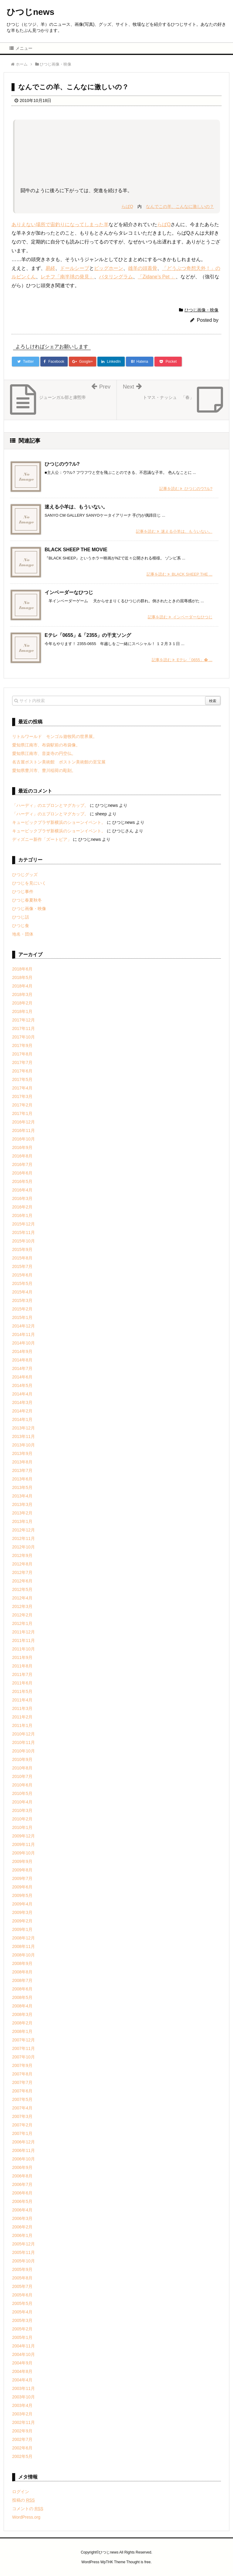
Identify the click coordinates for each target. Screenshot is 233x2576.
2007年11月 (23, 2048)
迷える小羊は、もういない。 (76, 506)
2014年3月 (22, 1402)
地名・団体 (22, 934)
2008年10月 (23, 1954)
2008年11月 (23, 1946)
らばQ (127, 206)
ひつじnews (30, 12)
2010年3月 (22, 1810)
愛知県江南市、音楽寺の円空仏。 (44, 753)
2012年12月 (23, 1530)
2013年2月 (22, 1513)
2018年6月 (22, 969)
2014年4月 (22, 1394)
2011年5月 (22, 1691)
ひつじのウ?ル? (62, 464)
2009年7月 (22, 1878)
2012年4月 (22, 1598)
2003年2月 (22, 2413)
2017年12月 (23, 1020)
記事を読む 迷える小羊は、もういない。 (174, 531)
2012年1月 (22, 1623)
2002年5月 (22, 2456)
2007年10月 (23, 2056)
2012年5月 (22, 1589)
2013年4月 (22, 1496)
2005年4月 (22, 2311)
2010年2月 (22, 1818)
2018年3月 (22, 994)
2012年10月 (23, 1547)
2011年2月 (22, 1717)
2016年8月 (22, 1156)
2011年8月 (22, 1666)
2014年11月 (23, 1334)
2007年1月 (22, 2133)
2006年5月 (22, 2201)
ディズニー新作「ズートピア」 (42, 839)
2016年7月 (22, 1164)
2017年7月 (22, 1062)
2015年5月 (22, 1283)
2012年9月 (22, 1555)
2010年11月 (23, 1742)
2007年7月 (22, 2082)
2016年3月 (22, 1198)
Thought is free (138, 2562)
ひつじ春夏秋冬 (27, 900)
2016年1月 (22, 1215)
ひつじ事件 (22, 891)
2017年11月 (23, 1028)
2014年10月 (23, 1343)
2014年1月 (22, 1419)
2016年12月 (23, 1122)
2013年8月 (22, 1462)
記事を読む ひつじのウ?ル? (185, 488)
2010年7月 (22, 1776)
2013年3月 (22, 1504)
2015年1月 (22, 1317)
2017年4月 (22, 1088)
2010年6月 (22, 1784)
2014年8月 (22, 1360)
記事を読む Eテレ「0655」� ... (182, 660)
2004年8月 (22, 2371)
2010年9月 (22, 1759)
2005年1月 (22, 2337)
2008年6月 (22, 1988)
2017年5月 (22, 1079)
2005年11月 (23, 2252)
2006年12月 (23, 2141)
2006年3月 (22, 2218)
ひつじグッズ (25, 874)
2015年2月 (22, 1309)
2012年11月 (23, 1538)
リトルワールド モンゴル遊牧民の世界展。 (54, 736)
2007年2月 (22, 2124)
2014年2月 (22, 1411)
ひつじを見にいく (29, 883)
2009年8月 (22, 1869)
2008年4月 (22, 2005)
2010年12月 (23, 1733)
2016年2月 (22, 1207)
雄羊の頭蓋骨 (142, 268)
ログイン (20, 2491)
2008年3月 (22, 2014)
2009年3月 (22, 1912)
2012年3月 (22, 1606)
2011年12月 (23, 1632)
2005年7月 (22, 2286)
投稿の (23, 2500)
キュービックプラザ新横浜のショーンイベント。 (59, 822)
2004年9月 (22, 2362)
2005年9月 (22, 2269)
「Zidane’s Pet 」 (157, 276)
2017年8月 (22, 1054)
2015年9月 (22, 1249)
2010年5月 (22, 1793)
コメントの (27, 2508)
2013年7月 (22, 1470)
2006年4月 (22, 2209)
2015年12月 (23, 1224)
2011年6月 (22, 1683)
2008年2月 (22, 2022)
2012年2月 (22, 1615)
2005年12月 (23, 2243)
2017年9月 (22, 1045)
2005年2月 (22, 2328)
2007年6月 (22, 2090)
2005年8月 (22, 2277)
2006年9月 (22, 2167)
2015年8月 (22, 1258)
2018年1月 (22, 1011)
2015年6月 (22, 1275)
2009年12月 (23, 1835)
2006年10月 (23, 2158)
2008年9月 (22, 1963)
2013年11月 (23, 1436)
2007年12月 (23, 2039)
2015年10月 (23, 1241)
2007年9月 (22, 2065)
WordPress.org (26, 2517)
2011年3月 (22, 1708)
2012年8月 (22, 1564)
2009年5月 (22, 1895)
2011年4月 (22, 1700)
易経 (50, 268)
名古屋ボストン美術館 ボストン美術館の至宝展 (59, 762)
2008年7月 (22, 1980)
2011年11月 (23, 1640)
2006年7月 (22, 2184)
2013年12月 (23, 1428)
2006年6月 (22, 2192)
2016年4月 (22, 1190)
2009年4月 (22, 1903)
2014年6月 (22, 1377)
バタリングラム (116, 276)
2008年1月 (22, 2031)
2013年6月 (22, 1479)
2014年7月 (22, 1368)
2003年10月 (23, 2396)
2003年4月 (22, 2405)
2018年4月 (22, 986)
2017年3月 (22, 1096)
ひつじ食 (20, 925)
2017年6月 (22, 1071)
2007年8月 (22, 2073)
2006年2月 (22, 2226)
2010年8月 (22, 1767)
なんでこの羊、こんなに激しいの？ (180, 206)
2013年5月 (22, 1487)
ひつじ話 (20, 917)
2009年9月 (22, 1861)
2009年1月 (22, 1929)
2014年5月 (22, 1385)
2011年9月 (22, 1657)
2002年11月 (23, 2422)
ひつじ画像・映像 (201, 310)
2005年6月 (22, 2294)
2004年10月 (23, 2354)
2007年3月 (22, 2116)
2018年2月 (22, 1003)
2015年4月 (22, 1292)
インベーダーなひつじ (69, 592)
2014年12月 (23, 1326)
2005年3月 (22, 2320)
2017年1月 (22, 1113)
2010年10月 (23, 1750)
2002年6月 (22, 2447)
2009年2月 (22, 1920)
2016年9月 (22, 1147)
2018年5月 (22, 977)
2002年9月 (22, 2430)
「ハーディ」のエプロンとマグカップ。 (50, 805)
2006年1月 (22, 2235)
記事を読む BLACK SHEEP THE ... (179, 574)
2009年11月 (23, 1844)
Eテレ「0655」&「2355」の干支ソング (88, 635)
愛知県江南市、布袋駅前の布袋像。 (46, 745)
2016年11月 (23, 1130)
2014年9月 (22, 1351)
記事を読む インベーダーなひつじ (180, 617)
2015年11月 (23, 1232)
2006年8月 (22, 2175)
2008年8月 (22, 1971)
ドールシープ (74, 268)
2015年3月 (22, 1300)
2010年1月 (22, 1827)
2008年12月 (23, 1937)
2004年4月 (22, 2379)
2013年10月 (23, 1445)
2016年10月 (23, 1139)
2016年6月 (22, 1173)
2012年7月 (22, 1572)
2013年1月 (22, 1521)
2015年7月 (22, 1266)
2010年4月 (22, 1801)
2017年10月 (23, 1037)
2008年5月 (22, 1997)
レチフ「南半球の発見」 (67, 276)
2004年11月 (23, 2345)
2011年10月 (23, 1649)
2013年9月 (22, 1453)
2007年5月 (22, 2099)
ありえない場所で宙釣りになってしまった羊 (60, 224)
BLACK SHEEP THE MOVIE (76, 549)
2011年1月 (22, 1725)
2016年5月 (22, 1181)
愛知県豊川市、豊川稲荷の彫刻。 (44, 770)
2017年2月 (22, 1105)
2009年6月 (22, 1886)
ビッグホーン (108, 268)
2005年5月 (22, 2303)
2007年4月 (22, 2107)
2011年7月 (22, 1674)
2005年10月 (23, 2260)
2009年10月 (23, 1852)
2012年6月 (22, 1581)
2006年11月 (23, 2150)
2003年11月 (23, 2388)
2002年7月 (22, 2439)
